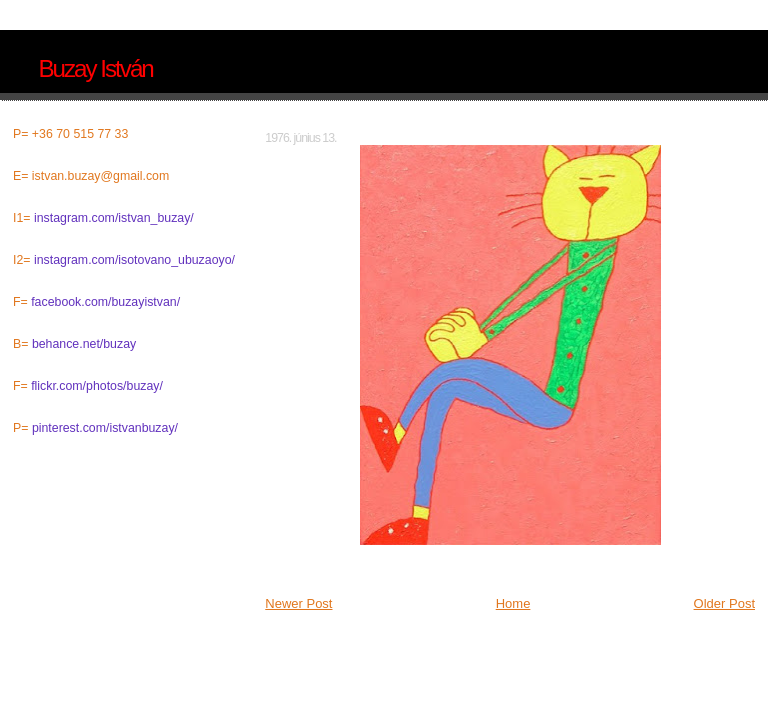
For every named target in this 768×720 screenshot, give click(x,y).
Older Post (724, 603)
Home (513, 603)
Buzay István (95, 68)
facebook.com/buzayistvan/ (105, 302)
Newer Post (298, 603)
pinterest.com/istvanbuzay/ (105, 428)
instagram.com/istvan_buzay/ (114, 218)
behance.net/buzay (84, 344)
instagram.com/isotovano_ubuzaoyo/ (134, 260)
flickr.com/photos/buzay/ (97, 386)
